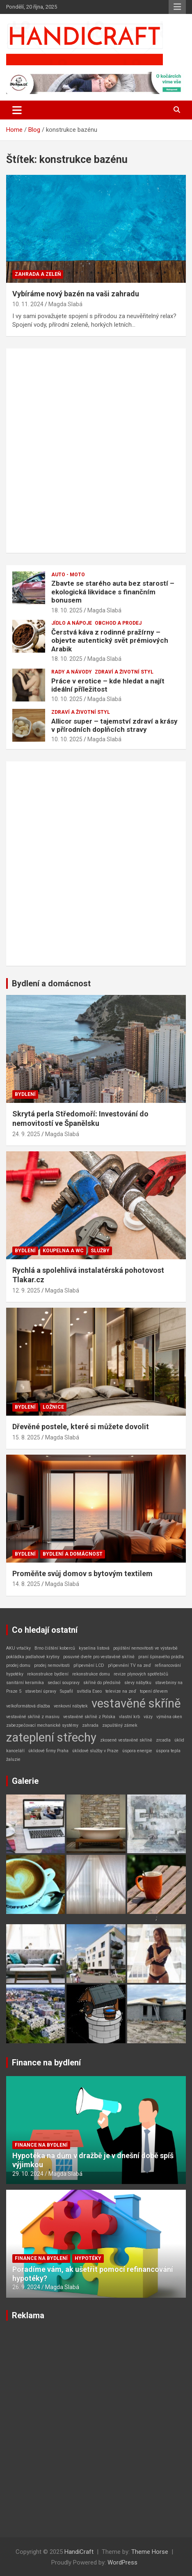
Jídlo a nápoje (71, 623)
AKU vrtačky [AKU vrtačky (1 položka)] (18, 1648)
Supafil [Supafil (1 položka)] (66, 1691)
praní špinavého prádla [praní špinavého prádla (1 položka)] (161, 1656)
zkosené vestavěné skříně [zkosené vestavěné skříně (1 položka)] (126, 1740)
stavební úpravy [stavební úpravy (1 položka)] (40, 1691)
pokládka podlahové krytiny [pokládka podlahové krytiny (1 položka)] (32, 1656)
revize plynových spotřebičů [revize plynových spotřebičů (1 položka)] (141, 1674)
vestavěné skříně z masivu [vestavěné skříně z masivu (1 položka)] (32, 1716)
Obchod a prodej (118, 623)
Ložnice (53, 1407)
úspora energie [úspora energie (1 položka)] (137, 1750)
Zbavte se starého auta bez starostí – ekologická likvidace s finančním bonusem (112, 591)
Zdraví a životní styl (124, 672)
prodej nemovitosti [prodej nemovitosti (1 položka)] (52, 1665)
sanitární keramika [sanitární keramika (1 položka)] (25, 1682)
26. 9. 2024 (26, 2287)
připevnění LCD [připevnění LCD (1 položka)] (88, 1665)
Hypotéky (88, 2258)
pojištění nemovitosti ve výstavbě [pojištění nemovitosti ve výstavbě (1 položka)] (145, 1648)
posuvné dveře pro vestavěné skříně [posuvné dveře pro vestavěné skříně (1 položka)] (99, 1656)
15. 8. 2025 (26, 1437)
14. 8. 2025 (26, 1584)
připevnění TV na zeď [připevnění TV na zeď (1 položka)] (129, 1665)
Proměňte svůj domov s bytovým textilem (82, 1573)
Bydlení (25, 1094)
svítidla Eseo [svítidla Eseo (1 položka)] (89, 1691)
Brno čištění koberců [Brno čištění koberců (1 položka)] (54, 1648)
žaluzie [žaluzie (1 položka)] (13, 1759)
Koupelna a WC (63, 1251)
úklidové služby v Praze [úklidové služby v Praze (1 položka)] (95, 1750)
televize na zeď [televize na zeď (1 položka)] (120, 1691)
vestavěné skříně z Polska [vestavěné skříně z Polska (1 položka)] (89, 1716)
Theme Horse (149, 2551)
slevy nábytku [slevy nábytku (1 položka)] (137, 1682)
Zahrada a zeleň (38, 274)
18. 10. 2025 (66, 610)
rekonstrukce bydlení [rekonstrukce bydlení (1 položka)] (48, 1674)
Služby (100, 1251)
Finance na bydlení (46, 2062)
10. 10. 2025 (66, 699)
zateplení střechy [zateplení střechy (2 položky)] (51, 1737)
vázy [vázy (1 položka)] (148, 1716)
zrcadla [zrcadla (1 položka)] (163, 1740)
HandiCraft (79, 2551)
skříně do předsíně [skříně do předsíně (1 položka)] (102, 1682)
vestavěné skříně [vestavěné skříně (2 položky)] (136, 1703)
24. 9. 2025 (26, 1134)
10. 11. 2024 (27, 304)
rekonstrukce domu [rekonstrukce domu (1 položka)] (91, 1674)
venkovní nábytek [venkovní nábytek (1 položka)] (71, 1706)
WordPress (122, 2562)
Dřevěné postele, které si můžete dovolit (80, 1426)
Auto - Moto (68, 575)
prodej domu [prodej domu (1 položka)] (18, 1665)
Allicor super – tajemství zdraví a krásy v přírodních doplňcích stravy (114, 725)
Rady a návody (71, 672)
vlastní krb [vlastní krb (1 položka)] (129, 1716)
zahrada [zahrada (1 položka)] (90, 1725)
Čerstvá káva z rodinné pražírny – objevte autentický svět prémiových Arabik (109, 640)
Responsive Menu (177, 7)
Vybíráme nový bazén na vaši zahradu (75, 293)
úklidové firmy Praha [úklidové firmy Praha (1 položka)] (48, 1750)
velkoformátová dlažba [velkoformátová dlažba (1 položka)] (28, 1706)
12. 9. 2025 (26, 1290)
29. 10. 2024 (27, 2173)
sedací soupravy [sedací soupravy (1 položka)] (64, 1682)
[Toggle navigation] (17, 110)
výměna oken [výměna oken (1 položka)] (169, 1716)
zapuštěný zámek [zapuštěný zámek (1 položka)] (119, 1725)
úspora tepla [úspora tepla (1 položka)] (168, 1750)
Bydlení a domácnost (51, 983)
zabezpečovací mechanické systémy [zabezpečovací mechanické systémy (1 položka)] (42, 1725)
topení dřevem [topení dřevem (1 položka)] (154, 1691)
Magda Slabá (65, 304)
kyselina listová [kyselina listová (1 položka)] (94, 1648)
